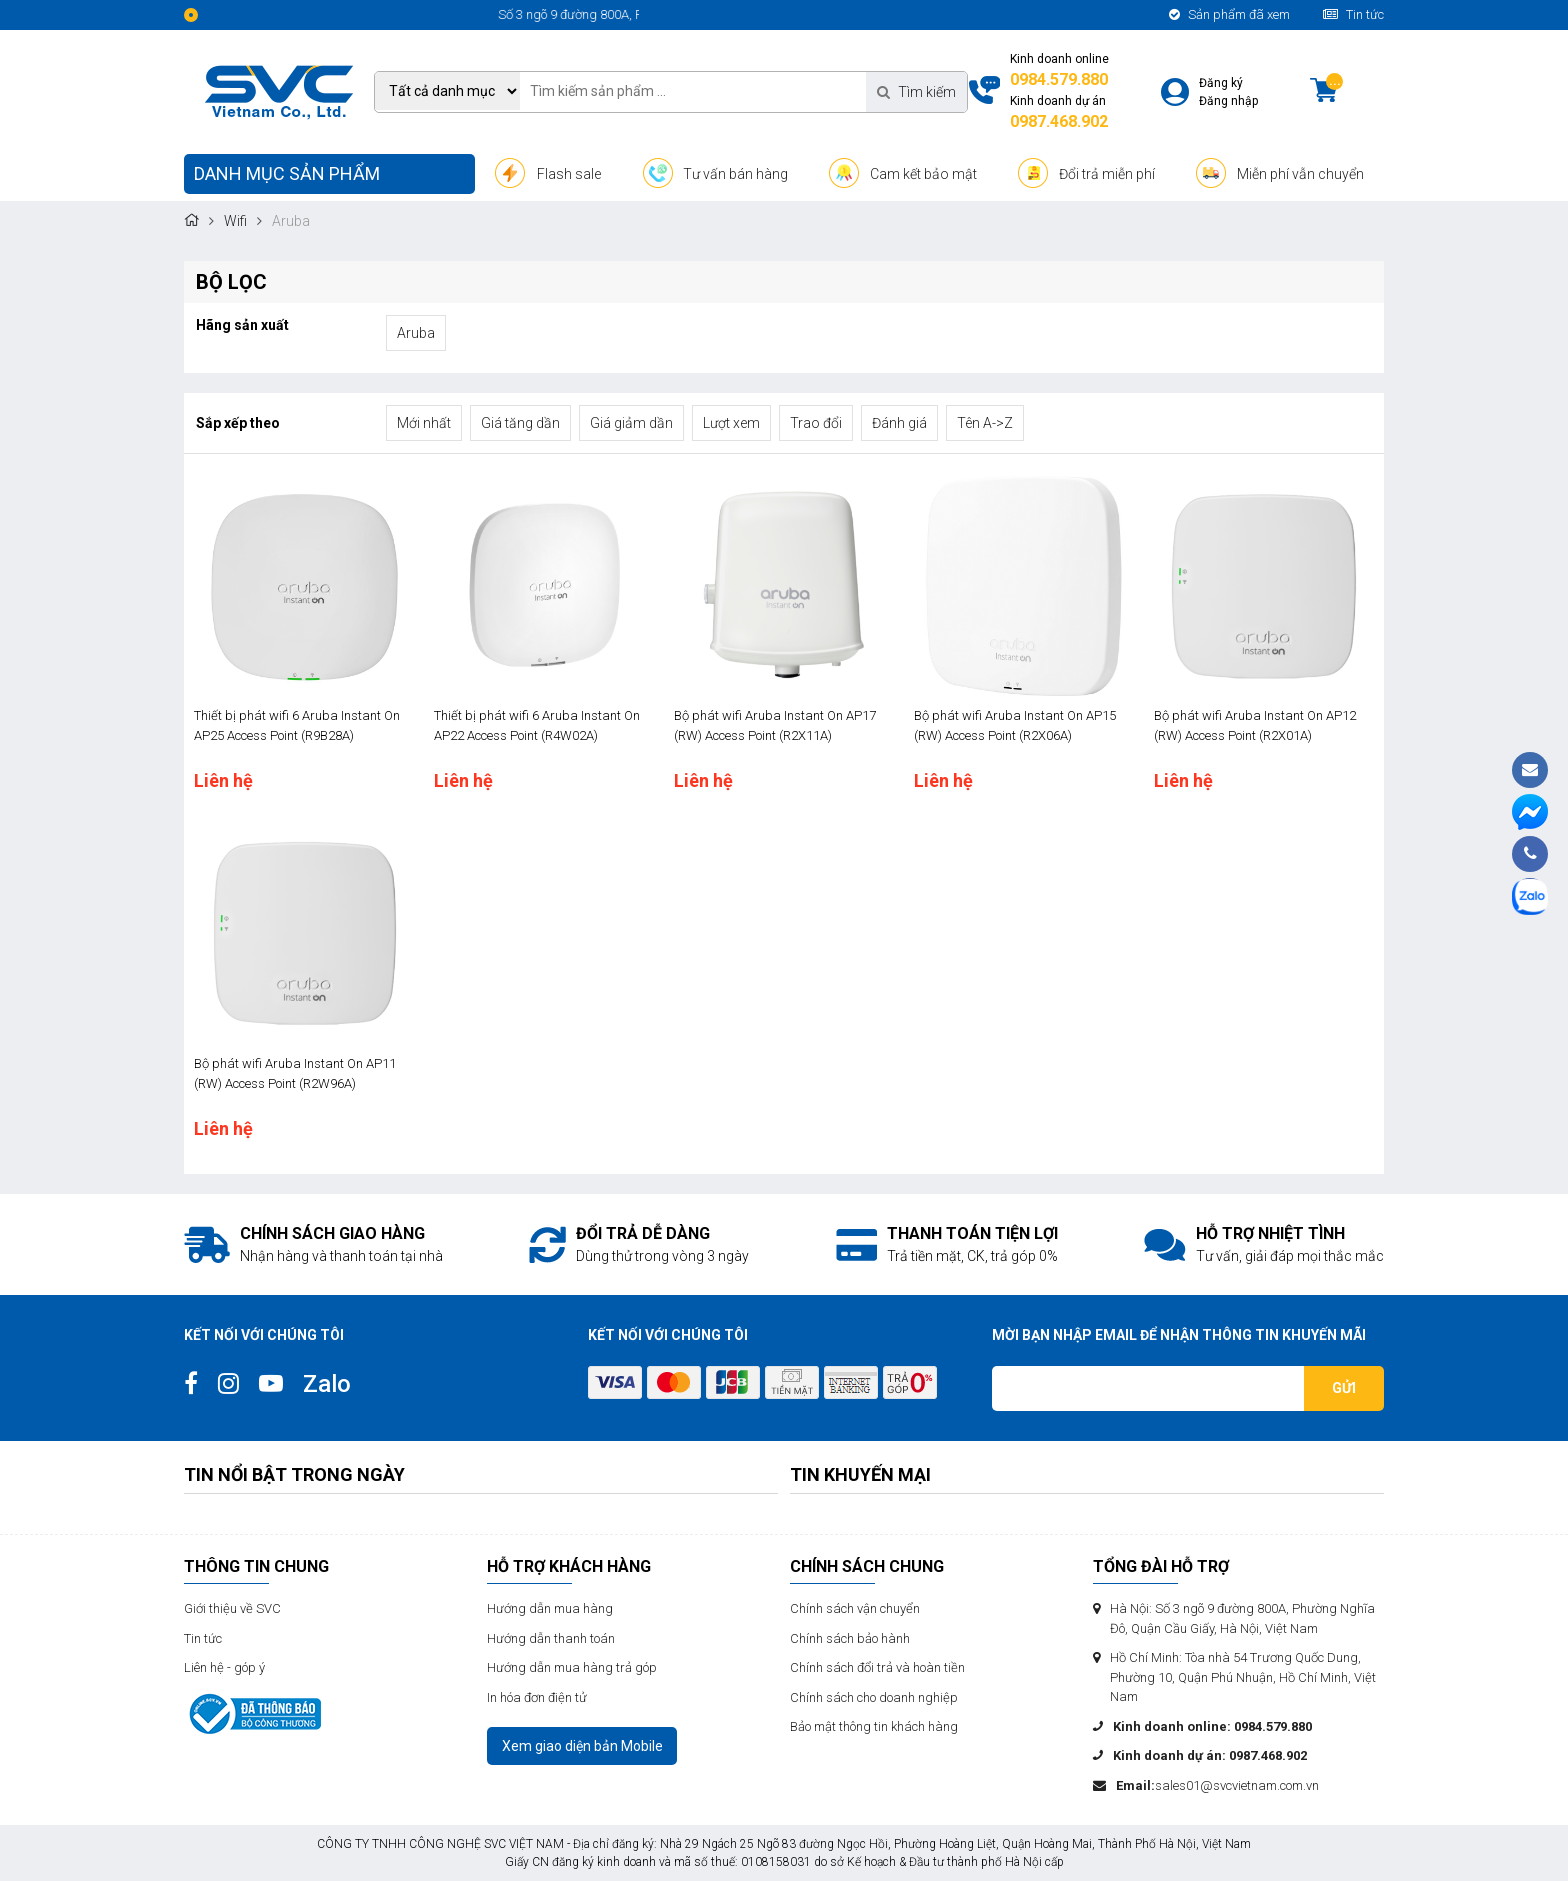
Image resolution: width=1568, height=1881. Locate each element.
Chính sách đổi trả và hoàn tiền (877, 1667)
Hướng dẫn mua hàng (550, 1608)
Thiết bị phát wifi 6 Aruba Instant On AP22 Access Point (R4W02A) (537, 725)
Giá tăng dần (520, 423)
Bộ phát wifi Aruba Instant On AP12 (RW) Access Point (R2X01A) (1255, 725)
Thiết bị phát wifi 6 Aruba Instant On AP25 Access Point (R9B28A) (297, 725)
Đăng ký (1221, 83)
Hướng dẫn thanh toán (551, 1638)
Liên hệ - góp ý (224, 1667)
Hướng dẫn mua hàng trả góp (572, 1667)
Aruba (416, 333)
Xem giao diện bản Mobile (582, 1746)
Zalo (327, 1384)
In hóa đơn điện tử (537, 1697)
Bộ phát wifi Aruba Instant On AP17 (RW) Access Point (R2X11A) (775, 725)
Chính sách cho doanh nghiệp (874, 1697)
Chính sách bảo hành (850, 1638)
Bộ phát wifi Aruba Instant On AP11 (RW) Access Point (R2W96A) (295, 1073)
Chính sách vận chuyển (855, 1608)
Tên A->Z (985, 423)
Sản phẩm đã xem (1229, 14)
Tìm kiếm (916, 92)
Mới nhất (424, 423)
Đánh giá (899, 423)
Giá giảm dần (631, 423)
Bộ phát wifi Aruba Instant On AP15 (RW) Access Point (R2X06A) (1015, 725)
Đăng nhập (1228, 101)
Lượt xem (731, 423)
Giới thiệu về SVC (232, 1608)
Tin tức (1353, 14)
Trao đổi (816, 423)
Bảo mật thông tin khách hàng (874, 1726)
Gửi (1344, 1388)
